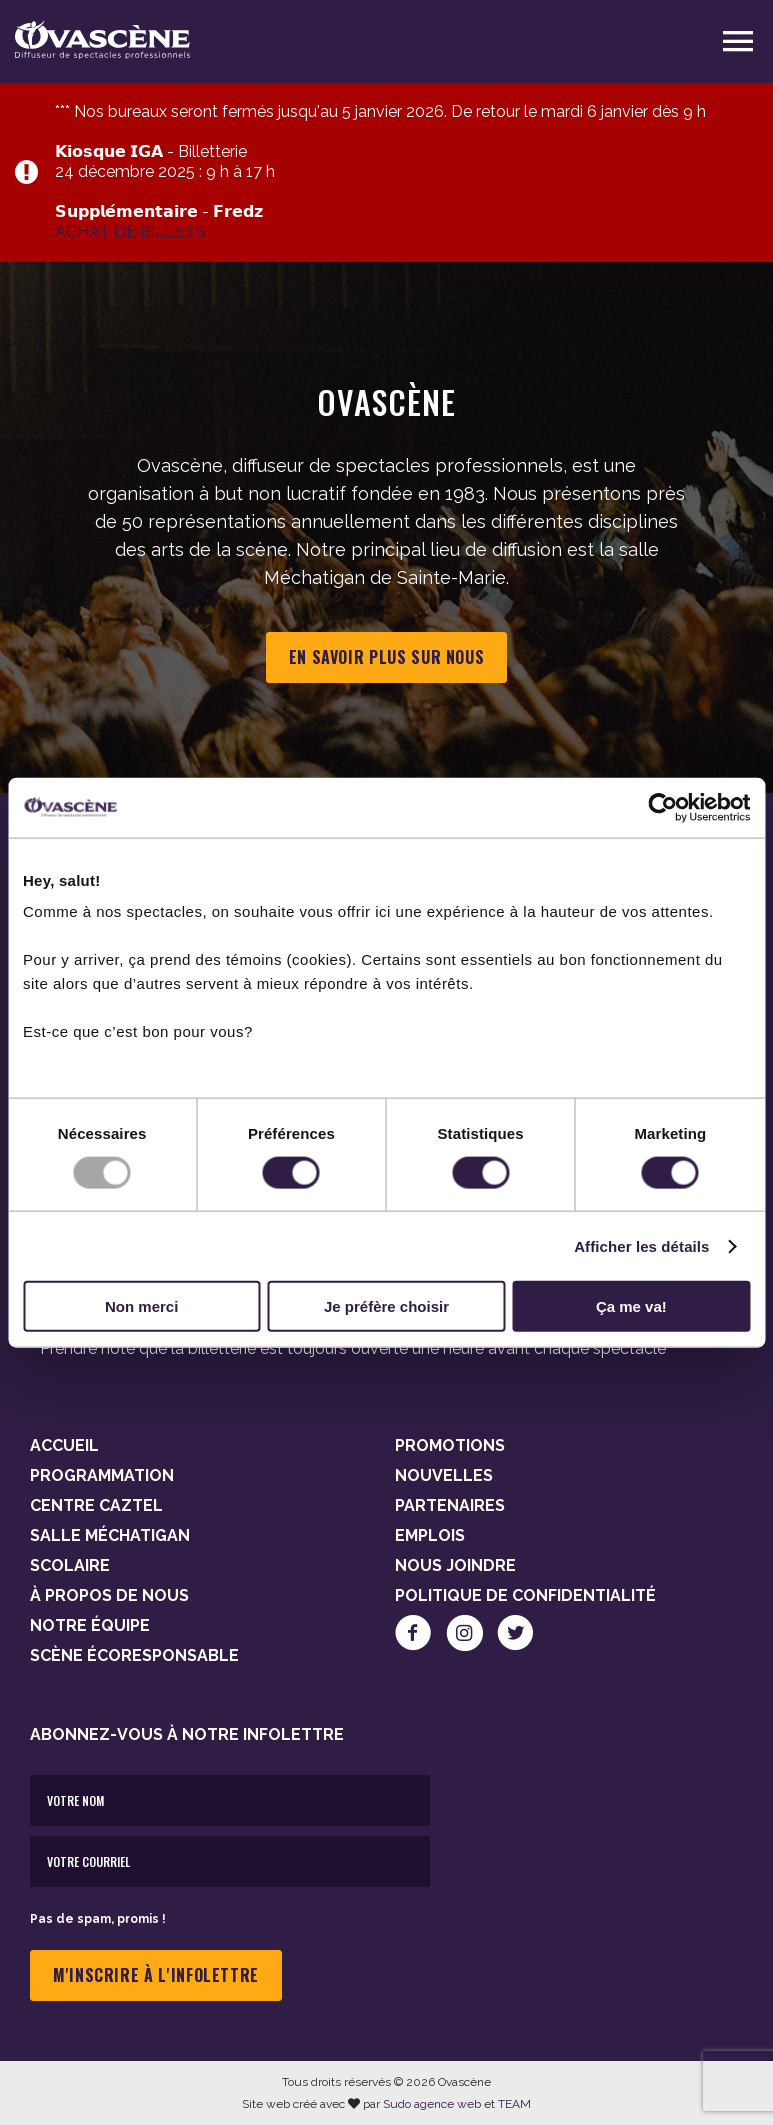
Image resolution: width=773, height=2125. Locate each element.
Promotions (450, 1445)
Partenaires (450, 1505)
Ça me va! (631, 1306)
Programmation (102, 1475)
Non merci (141, 1306)
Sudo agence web (432, 2104)
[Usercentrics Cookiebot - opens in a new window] (662, 807)
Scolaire (70, 1565)
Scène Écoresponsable (134, 1655)
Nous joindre (455, 1565)
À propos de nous (109, 1595)
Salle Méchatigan (110, 1535)
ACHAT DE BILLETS (130, 231)
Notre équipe (90, 1625)
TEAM (514, 2104)
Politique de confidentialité (525, 1595)
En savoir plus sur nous (387, 657)
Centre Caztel (96, 1505)
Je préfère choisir (386, 1306)
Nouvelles (444, 1475)
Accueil (64, 1445)
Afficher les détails (641, 1245)
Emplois (430, 1535)
